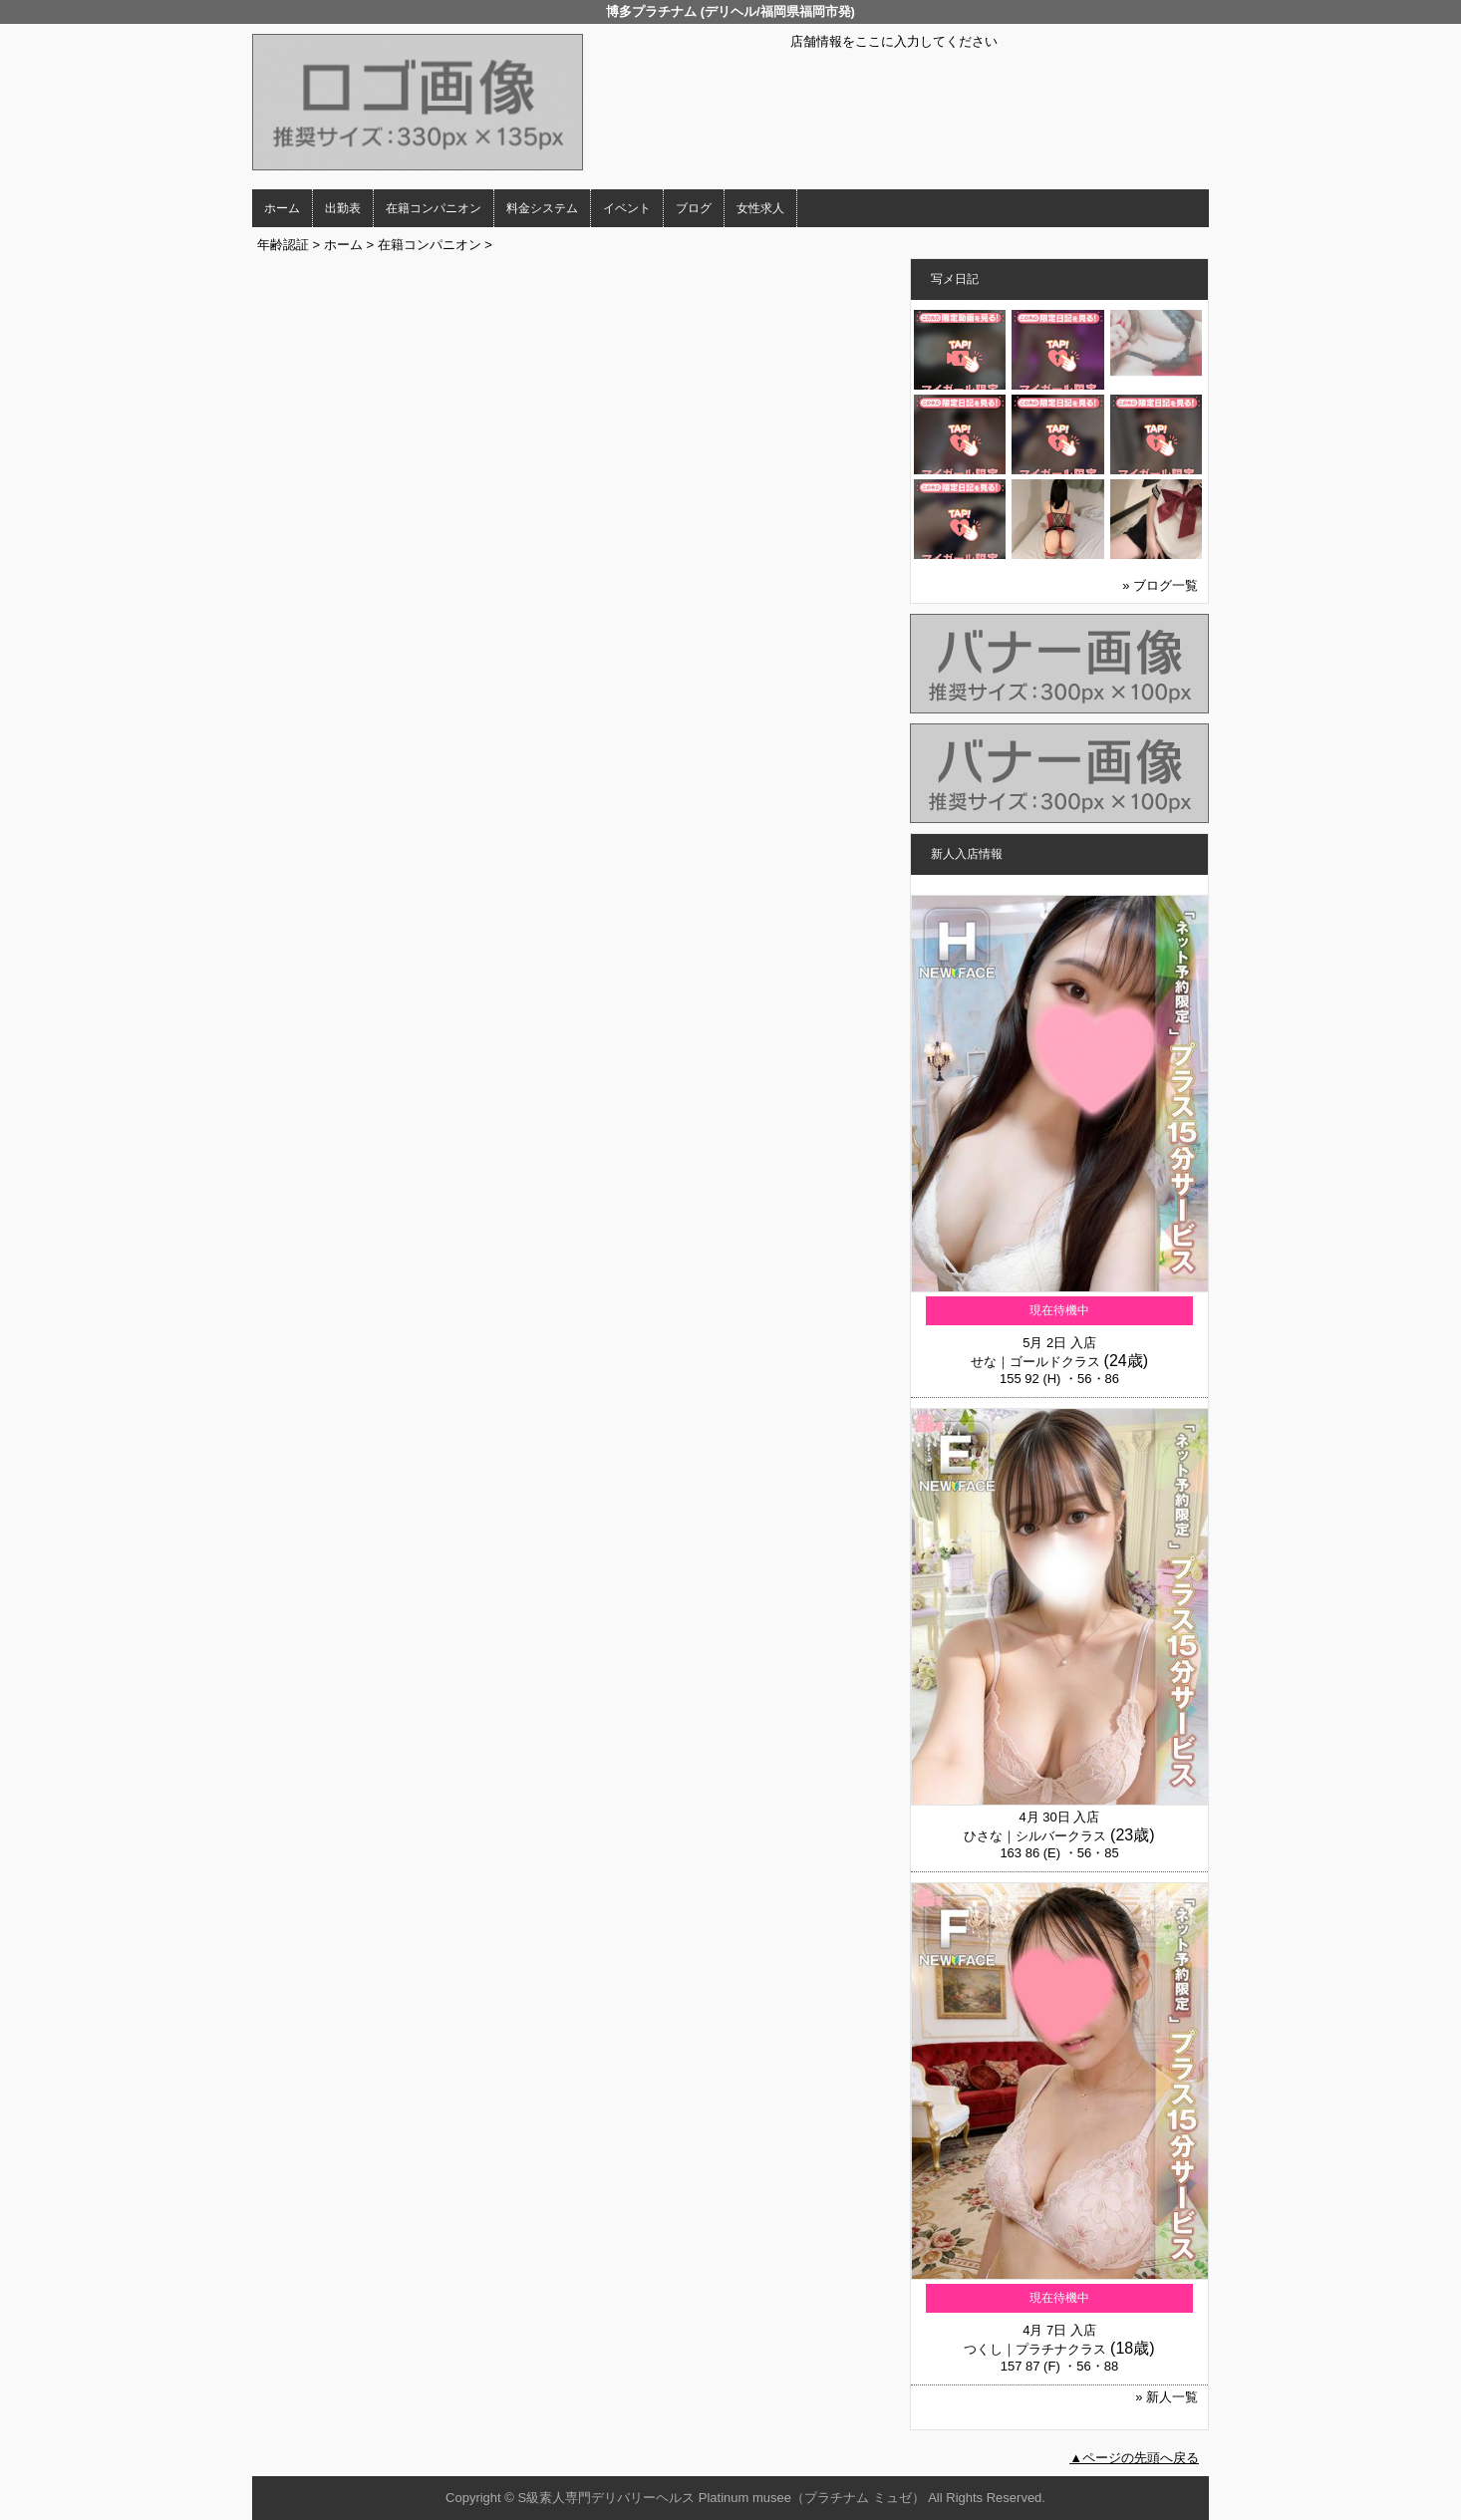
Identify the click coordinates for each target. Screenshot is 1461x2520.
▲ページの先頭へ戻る (1134, 2457)
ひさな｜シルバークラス (1035, 1835)
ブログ (694, 208)
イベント (627, 208)
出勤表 (343, 208)
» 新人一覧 (1166, 2396)
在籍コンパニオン (433, 208)
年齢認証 (283, 244)
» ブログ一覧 (1160, 585)
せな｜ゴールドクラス (1035, 1361)
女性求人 (760, 208)
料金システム (542, 208)
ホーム (282, 208)
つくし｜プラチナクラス (1035, 2349)
